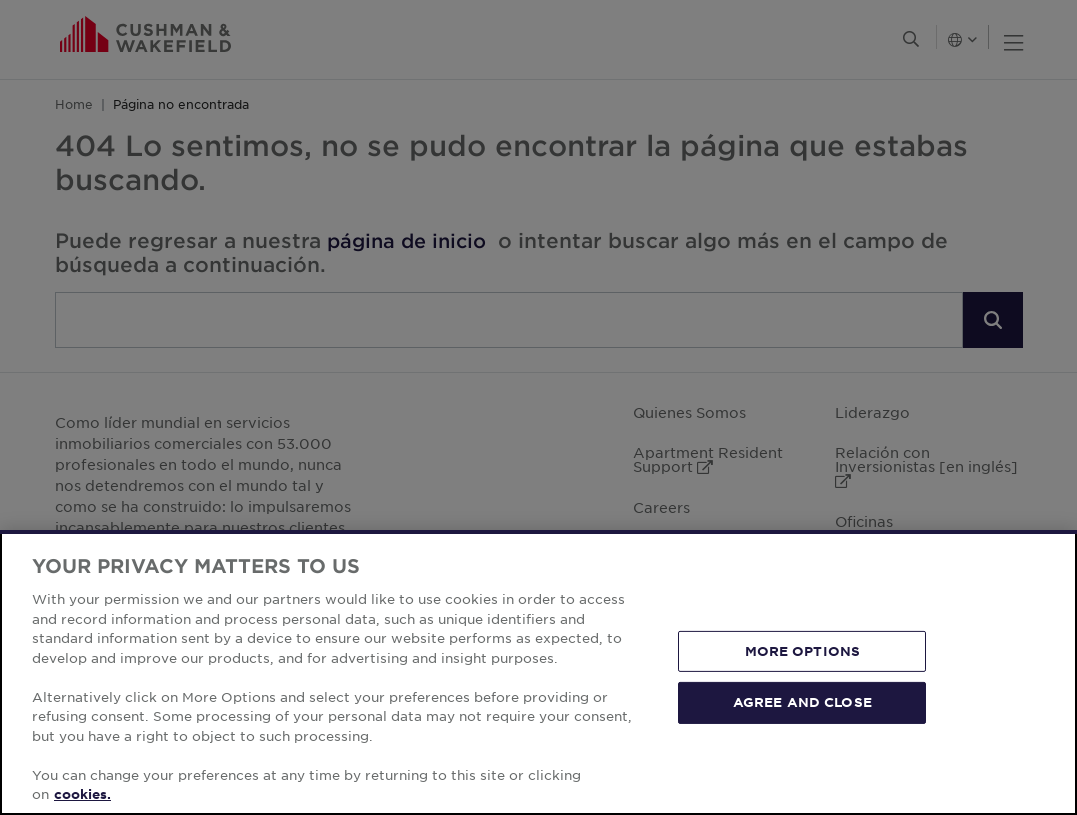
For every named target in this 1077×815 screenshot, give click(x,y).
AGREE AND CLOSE (802, 702)
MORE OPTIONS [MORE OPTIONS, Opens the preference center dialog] (803, 651)
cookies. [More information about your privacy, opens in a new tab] (82, 794)
